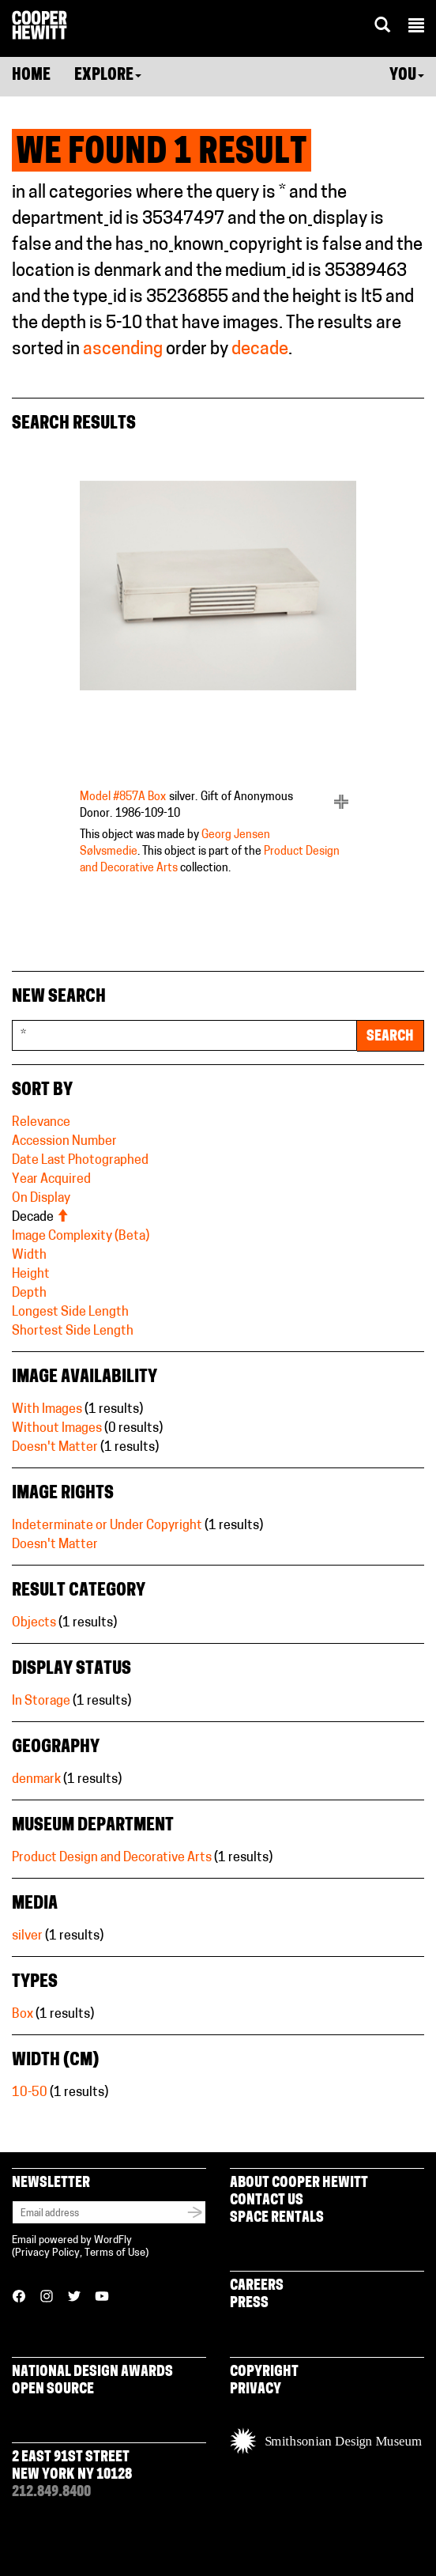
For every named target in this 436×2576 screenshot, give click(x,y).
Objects (34, 1623)
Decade (40, 1217)
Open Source (53, 2389)
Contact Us (266, 2200)
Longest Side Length (70, 1312)
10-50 (29, 2093)
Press (249, 2303)
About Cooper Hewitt (299, 2183)
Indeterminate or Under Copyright (107, 1526)
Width (29, 1255)
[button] (416, 28)
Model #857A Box (123, 797)
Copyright (264, 2372)
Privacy (255, 2389)
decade (259, 350)
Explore (107, 76)
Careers (257, 2286)
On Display (41, 1198)
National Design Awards (92, 2372)
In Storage (41, 1701)
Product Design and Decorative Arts (112, 1858)
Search (390, 1036)
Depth (29, 1293)
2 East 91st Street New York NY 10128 (72, 2466)
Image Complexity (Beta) (80, 1236)
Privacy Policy (47, 2253)
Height (31, 1274)
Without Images (57, 1428)
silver (27, 1936)
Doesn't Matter (55, 1447)
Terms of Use (115, 2253)
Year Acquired (51, 1179)
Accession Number (64, 1141)
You (406, 76)
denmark (36, 1779)
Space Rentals (277, 2218)
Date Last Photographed (80, 1160)
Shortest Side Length (72, 1331)
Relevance (41, 1122)
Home (31, 76)
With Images (47, 1409)
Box (22, 2014)
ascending (123, 350)
